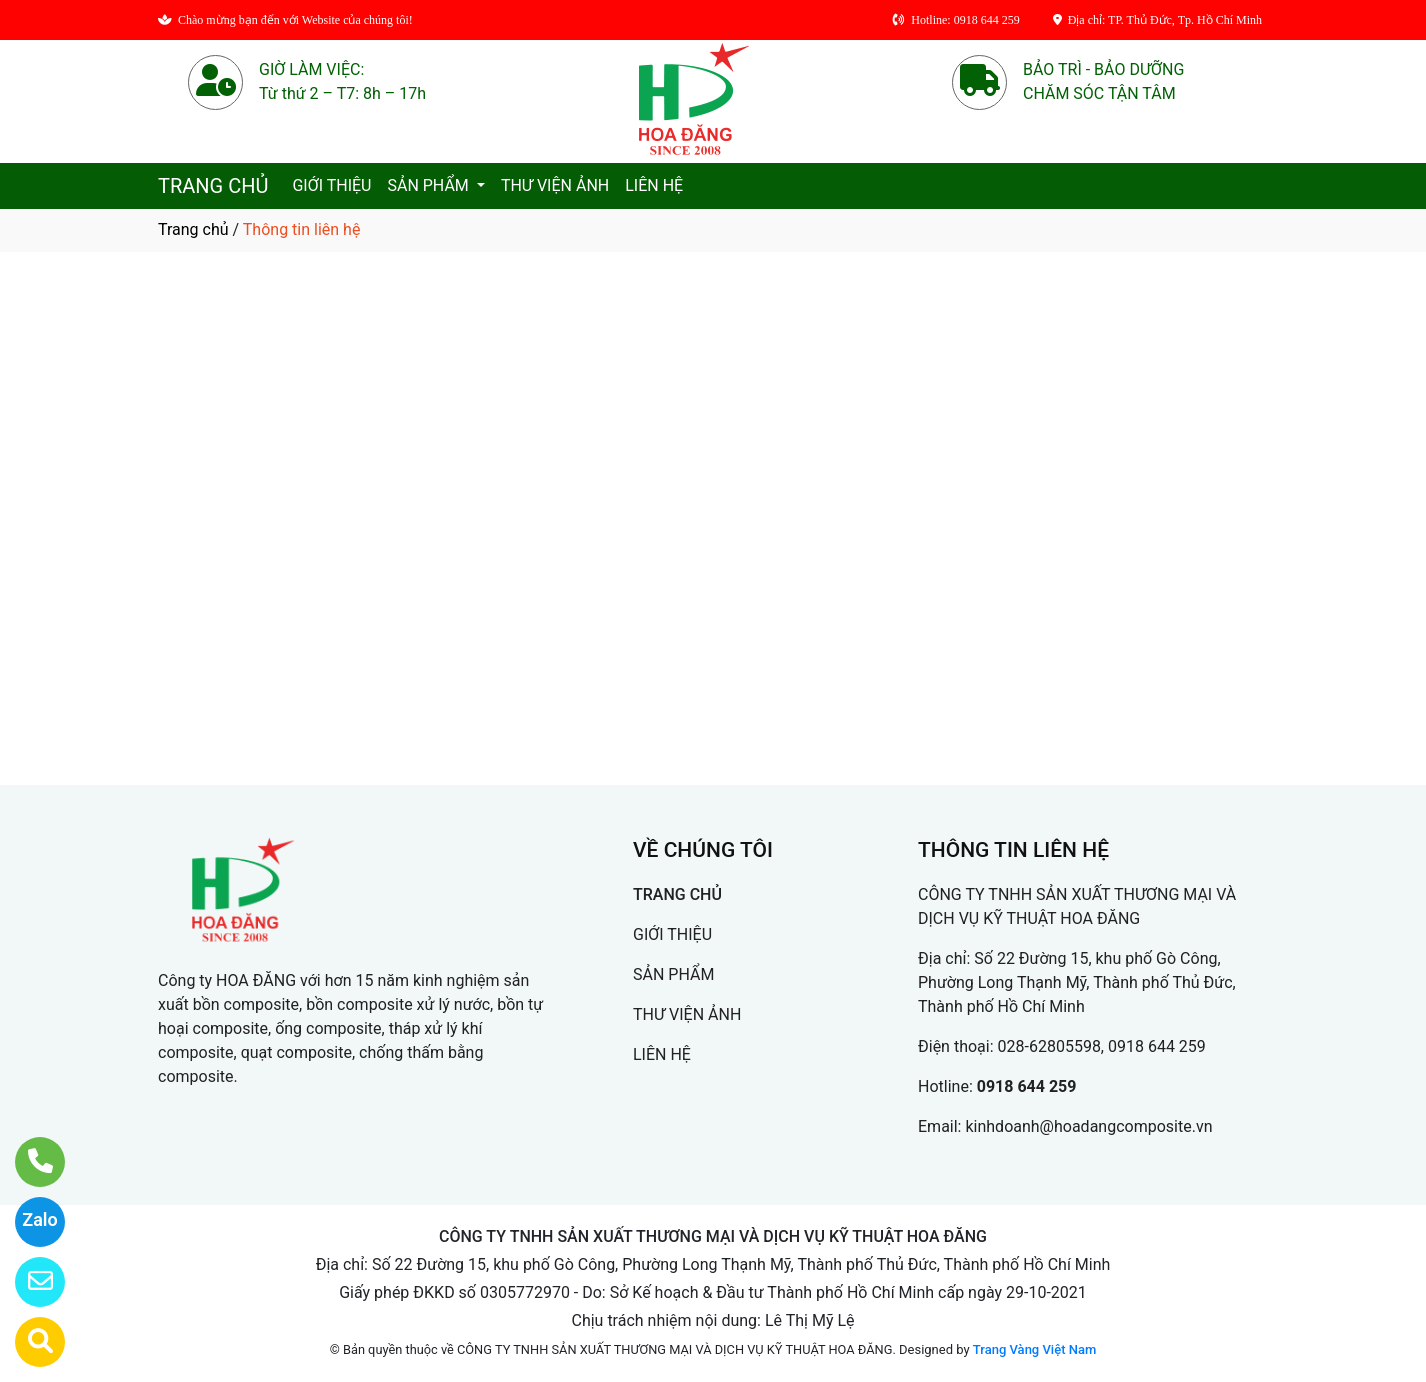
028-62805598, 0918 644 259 (1102, 1046)
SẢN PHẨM (429, 185)
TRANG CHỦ (213, 186)
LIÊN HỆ (654, 185)
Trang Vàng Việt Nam (1034, 1349)
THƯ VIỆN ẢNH (555, 185)
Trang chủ (193, 229)
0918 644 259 (1027, 1086)
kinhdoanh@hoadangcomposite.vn (1088, 1126)
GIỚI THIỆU (331, 185)
